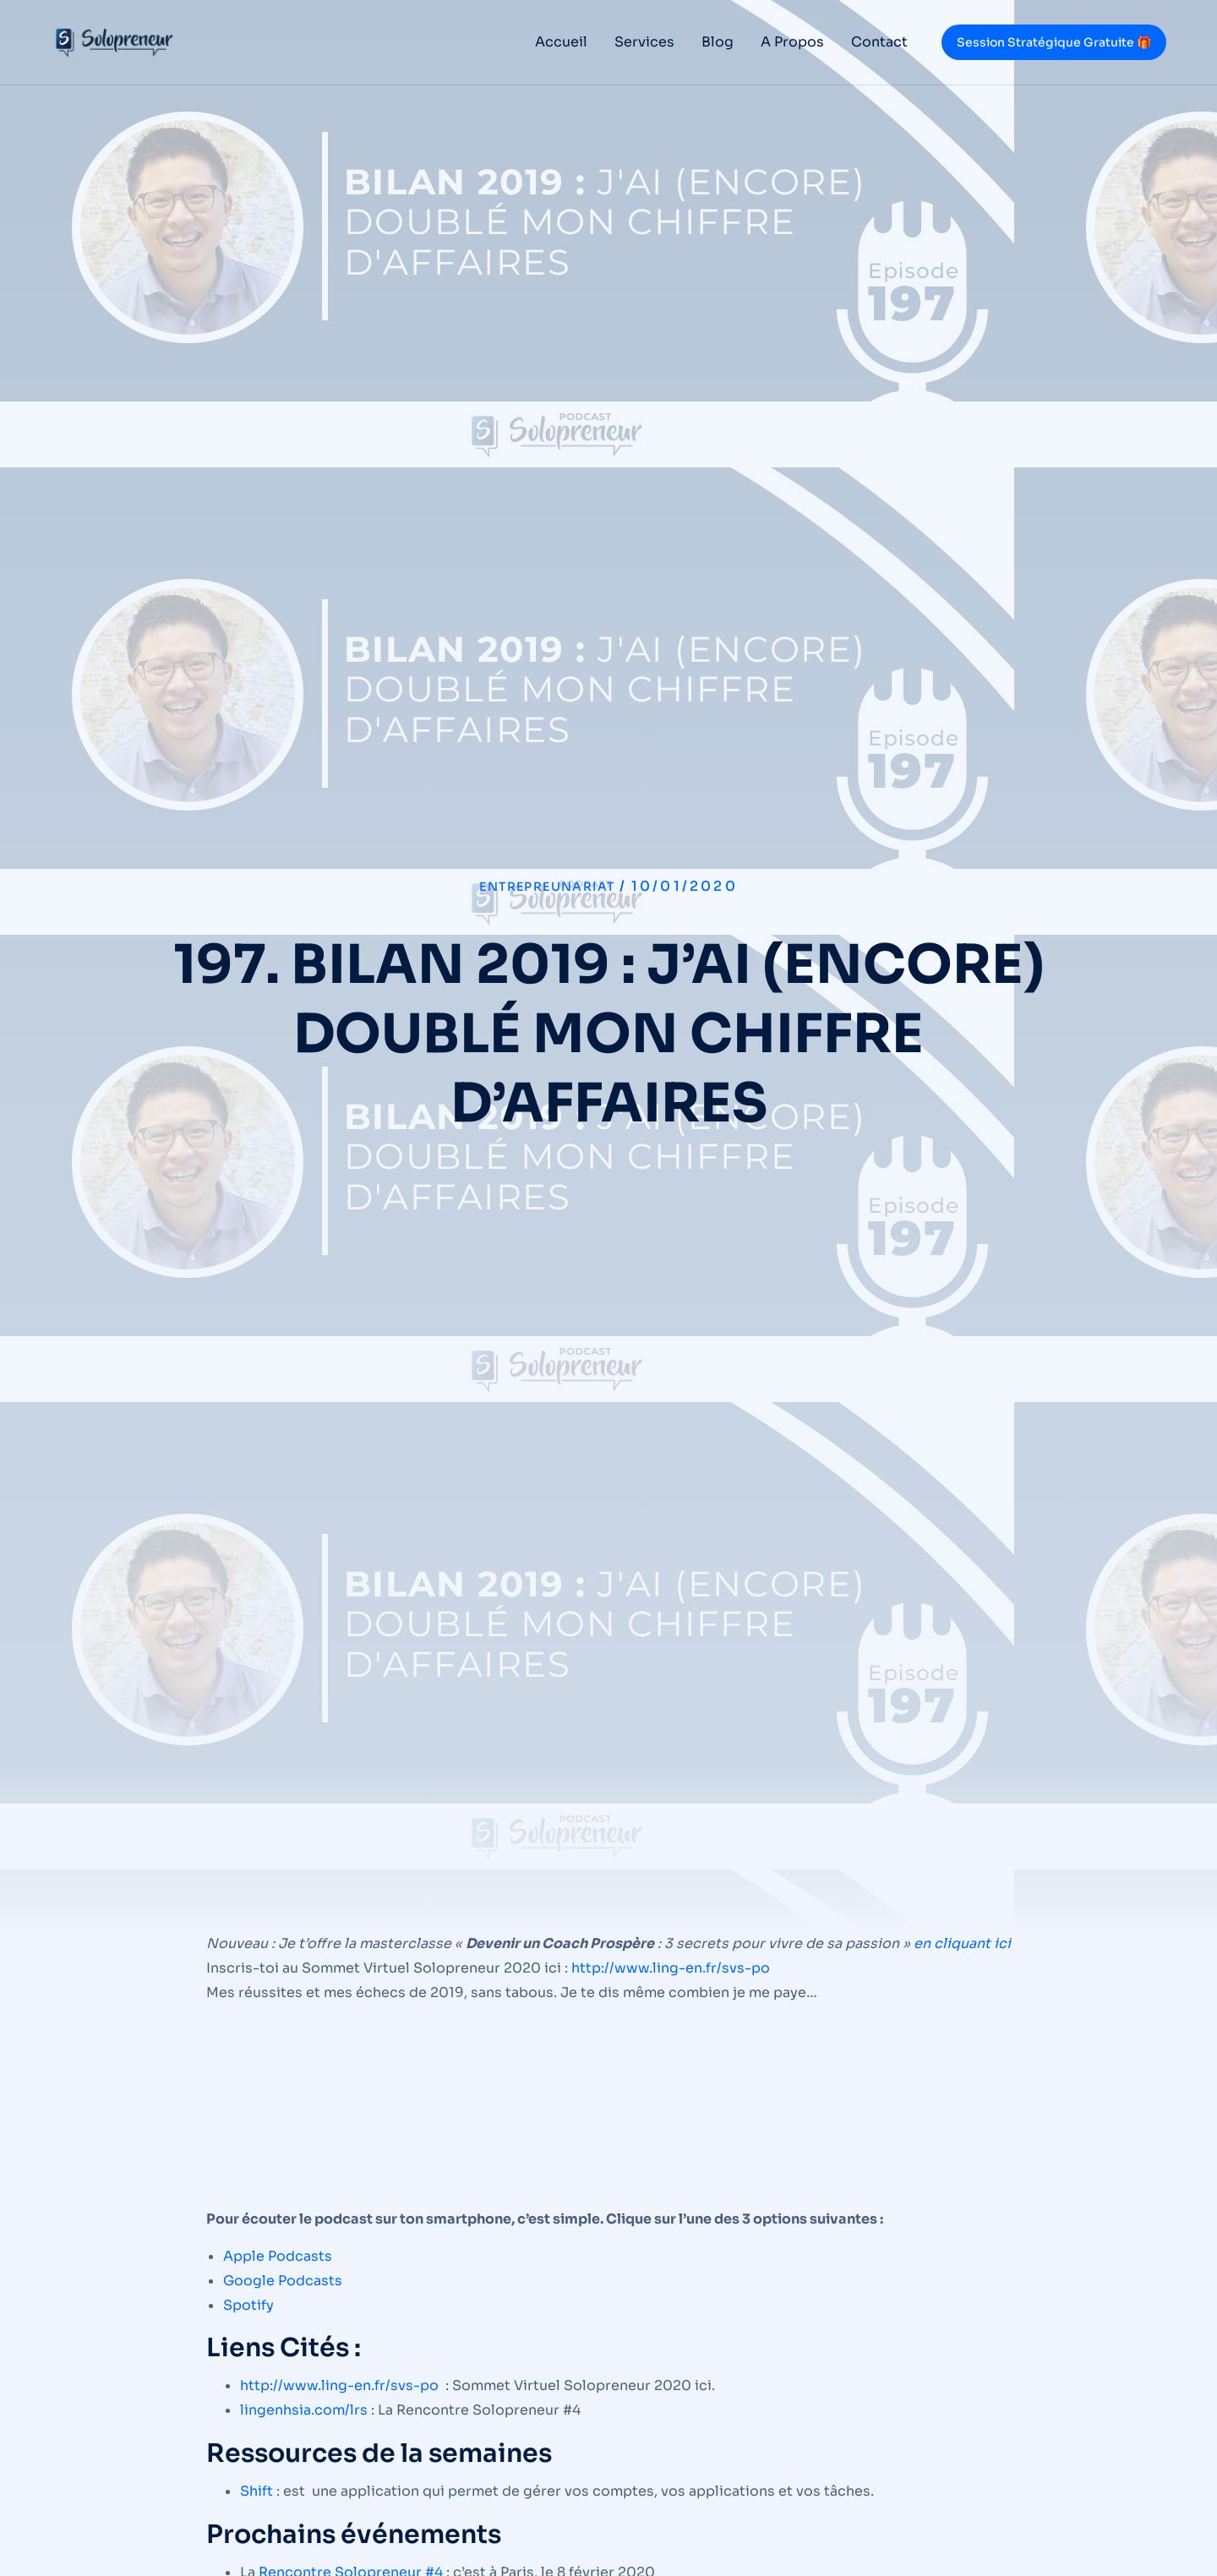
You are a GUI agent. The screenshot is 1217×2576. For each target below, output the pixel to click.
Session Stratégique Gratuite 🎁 (1054, 42)
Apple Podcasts (277, 2256)
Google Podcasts (282, 2280)
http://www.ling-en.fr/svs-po (670, 1968)
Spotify (248, 2305)
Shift (256, 2491)
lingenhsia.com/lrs (304, 2410)
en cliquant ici (962, 1943)
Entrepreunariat (547, 886)
